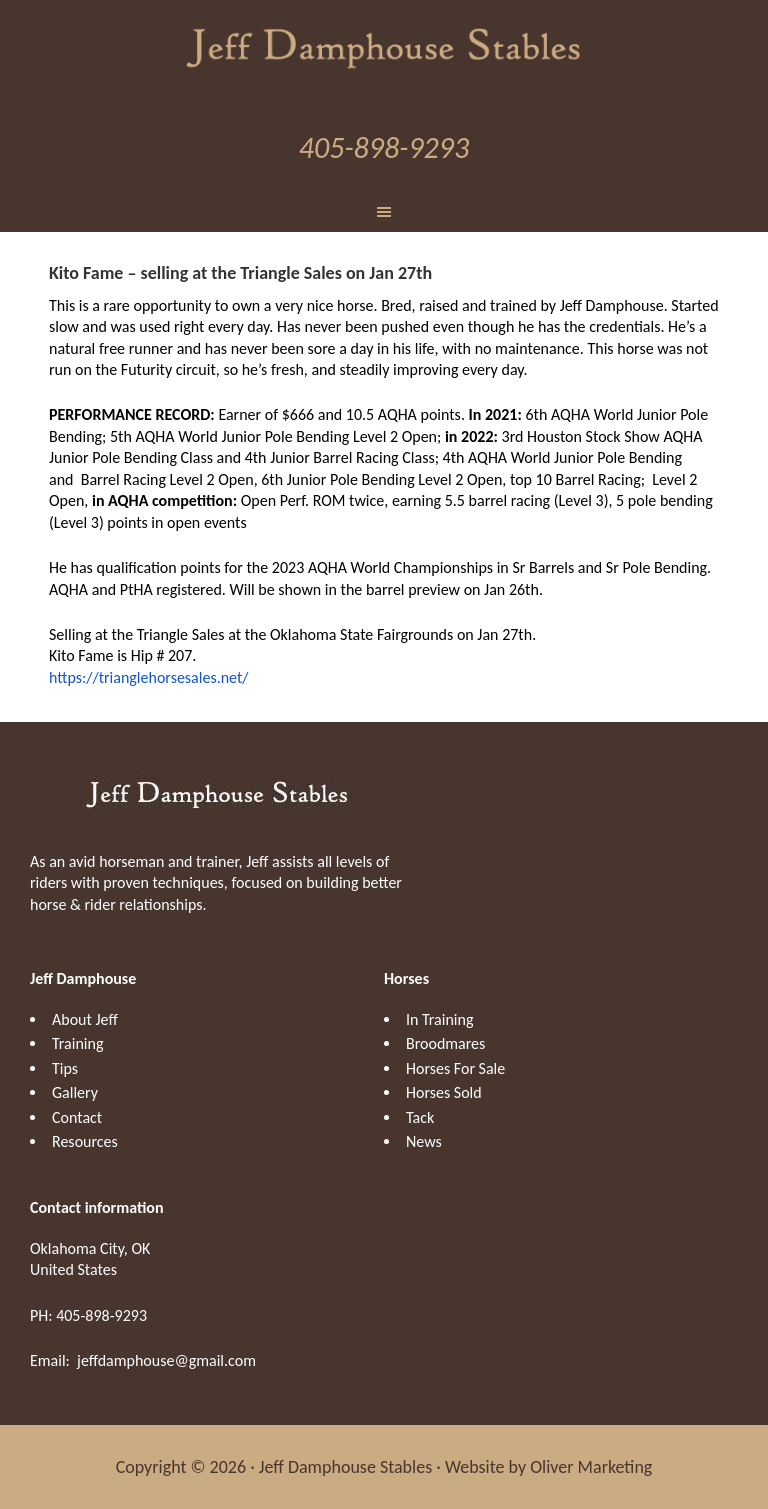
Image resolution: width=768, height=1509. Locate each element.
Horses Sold (444, 1092)
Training (77, 1043)
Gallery (75, 1092)
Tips (65, 1068)
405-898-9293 (384, 147)
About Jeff (85, 1019)
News (424, 1141)
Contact (77, 1117)
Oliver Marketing (591, 1467)
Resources (85, 1141)
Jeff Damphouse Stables (384, 45)
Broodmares (445, 1043)
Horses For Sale (455, 1068)
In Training (439, 1019)
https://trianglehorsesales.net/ (149, 677)
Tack (420, 1117)
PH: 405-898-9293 (88, 1315)
